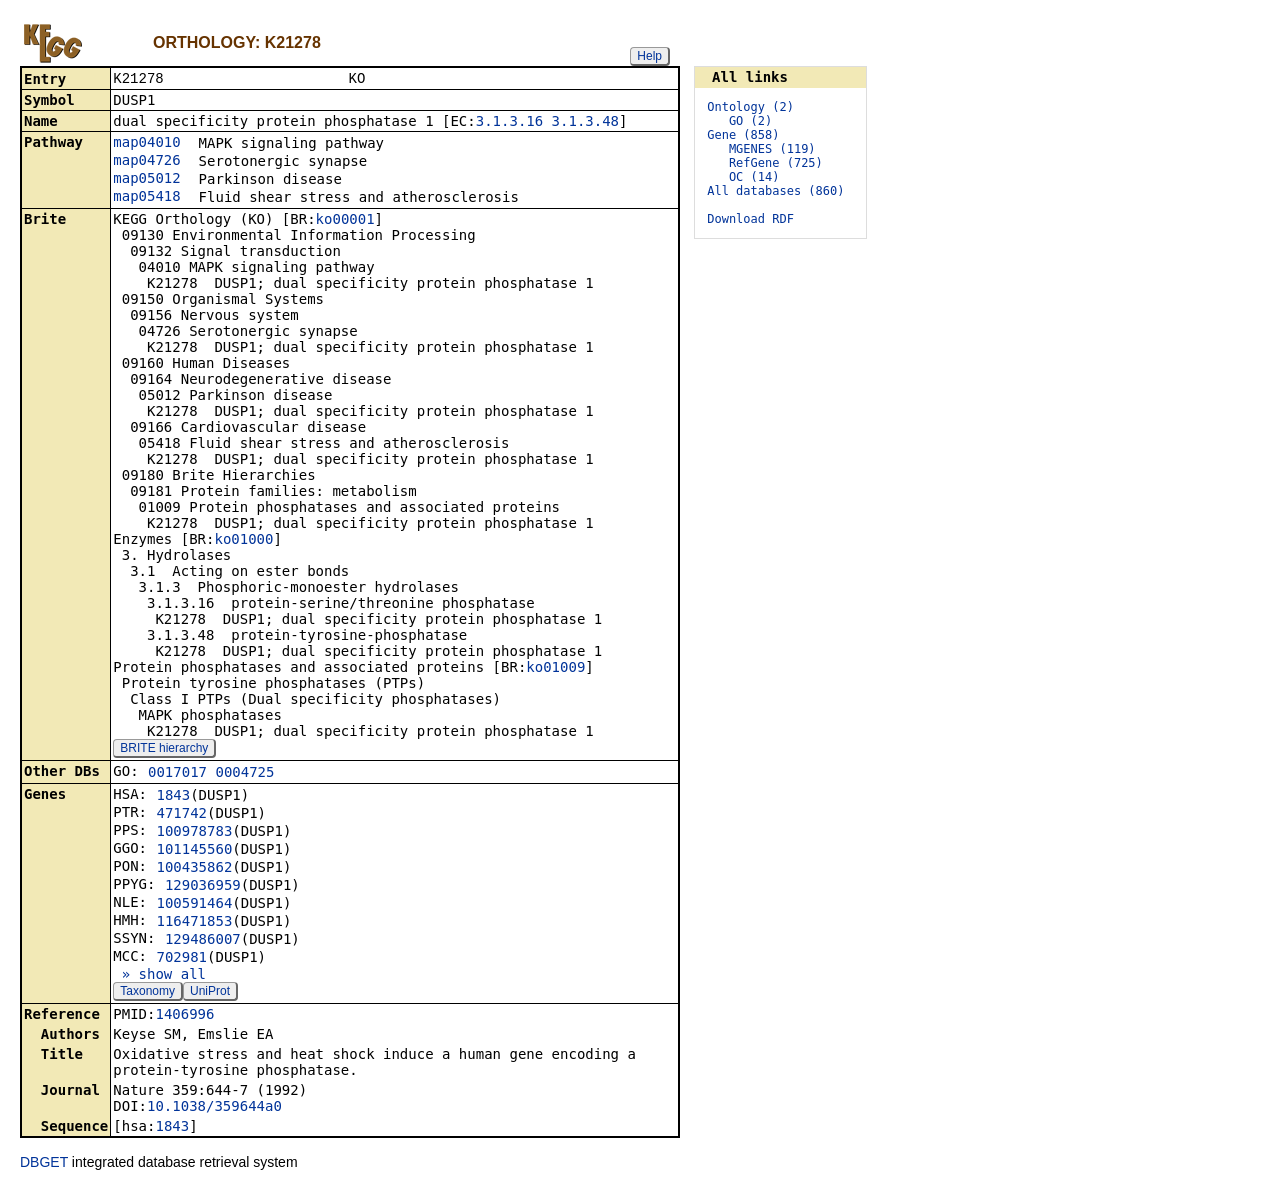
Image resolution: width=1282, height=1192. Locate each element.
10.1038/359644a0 (214, 1108)
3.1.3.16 (509, 123)
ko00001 (345, 221)
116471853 (194, 923)
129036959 (203, 887)
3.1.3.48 (585, 123)
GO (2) (750, 121)
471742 (181, 815)
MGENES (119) (772, 149)
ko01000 (243, 541)
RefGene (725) (776, 163)
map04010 (146, 144)
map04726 (146, 162)
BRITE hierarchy (164, 750)
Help (649, 56)
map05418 (146, 198)
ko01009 (555, 669)
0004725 (244, 774)
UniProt (210, 993)
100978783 (194, 833)
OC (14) (754, 177)
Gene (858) (743, 135)
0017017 (177, 774)
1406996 (184, 1016)
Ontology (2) (750, 107)
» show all (159, 976)
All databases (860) (775, 191)
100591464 (194, 905)
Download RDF (750, 219)
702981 (181, 959)
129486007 (203, 941)
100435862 (194, 869)
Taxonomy (147, 993)
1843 (173, 797)
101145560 (194, 851)
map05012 (146, 180)
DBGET (44, 1164)
